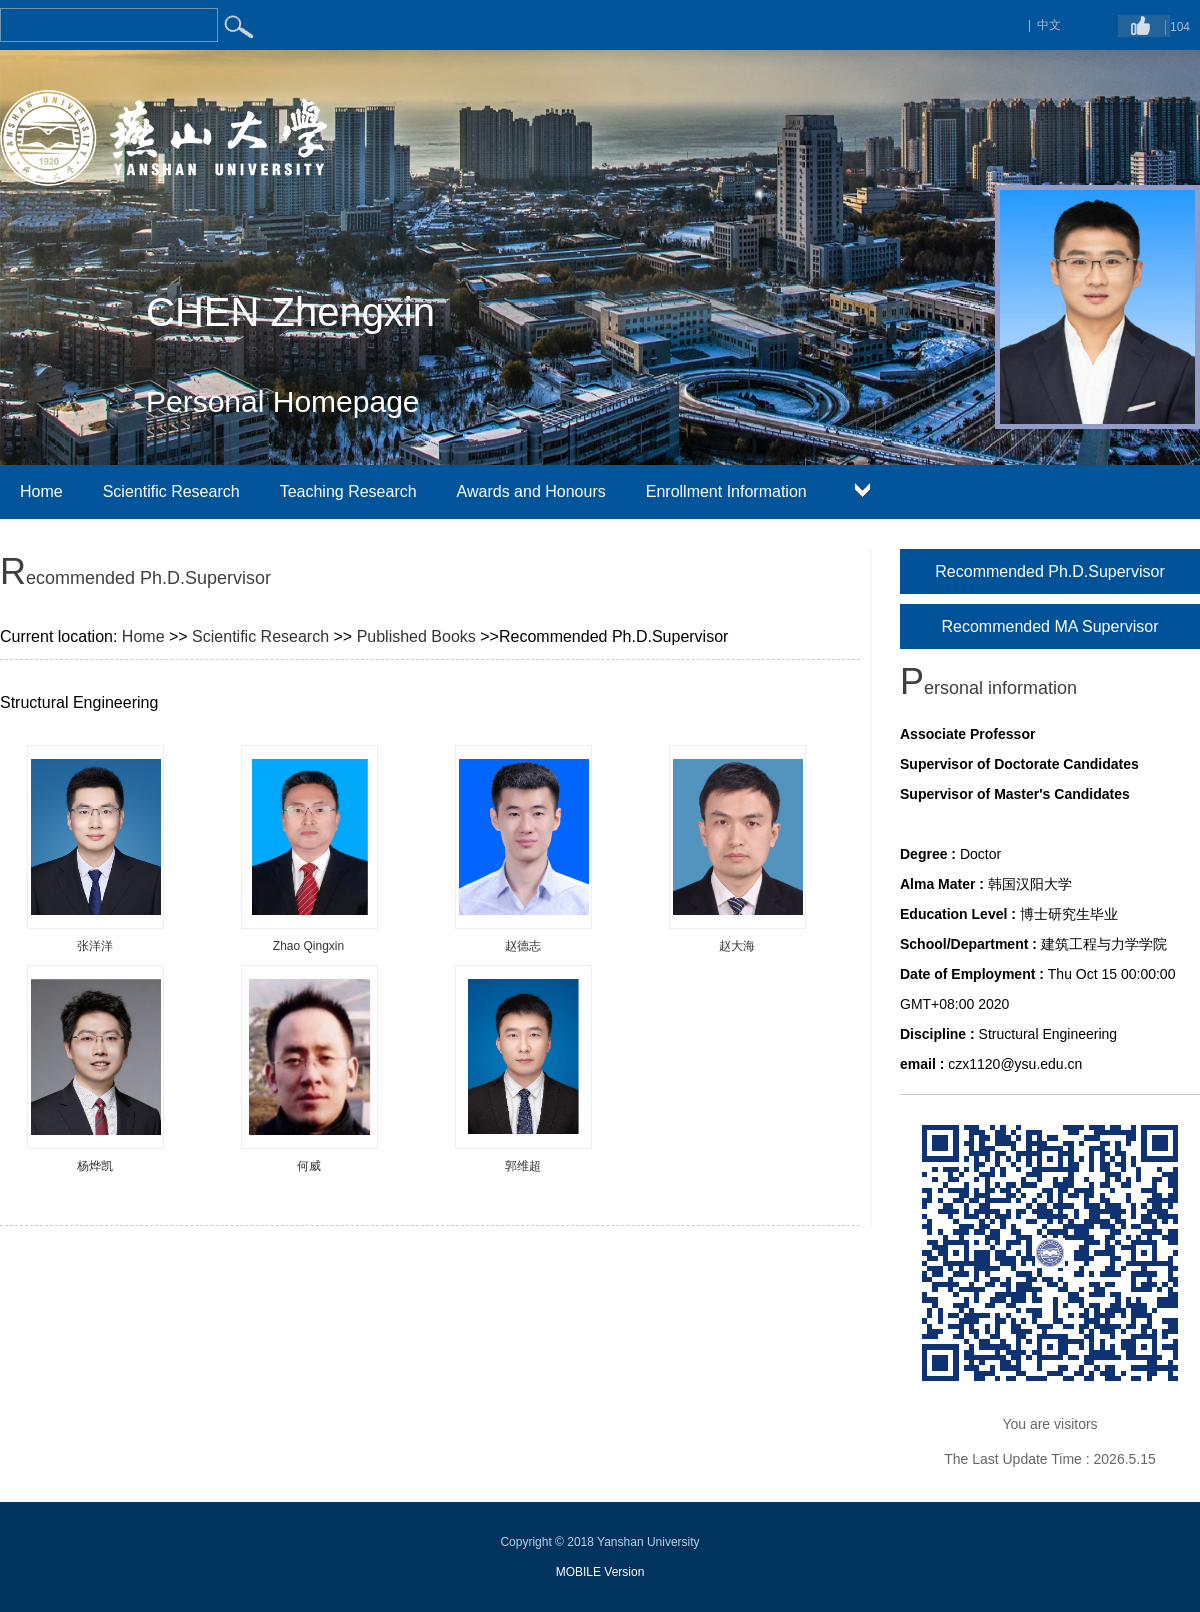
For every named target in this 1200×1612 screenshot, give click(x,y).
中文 (1049, 25)
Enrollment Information (726, 491)
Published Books (416, 636)
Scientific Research (171, 491)
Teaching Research (348, 491)
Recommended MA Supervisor (1050, 626)
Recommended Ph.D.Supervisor (1049, 571)
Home (41, 491)
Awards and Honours (531, 491)
